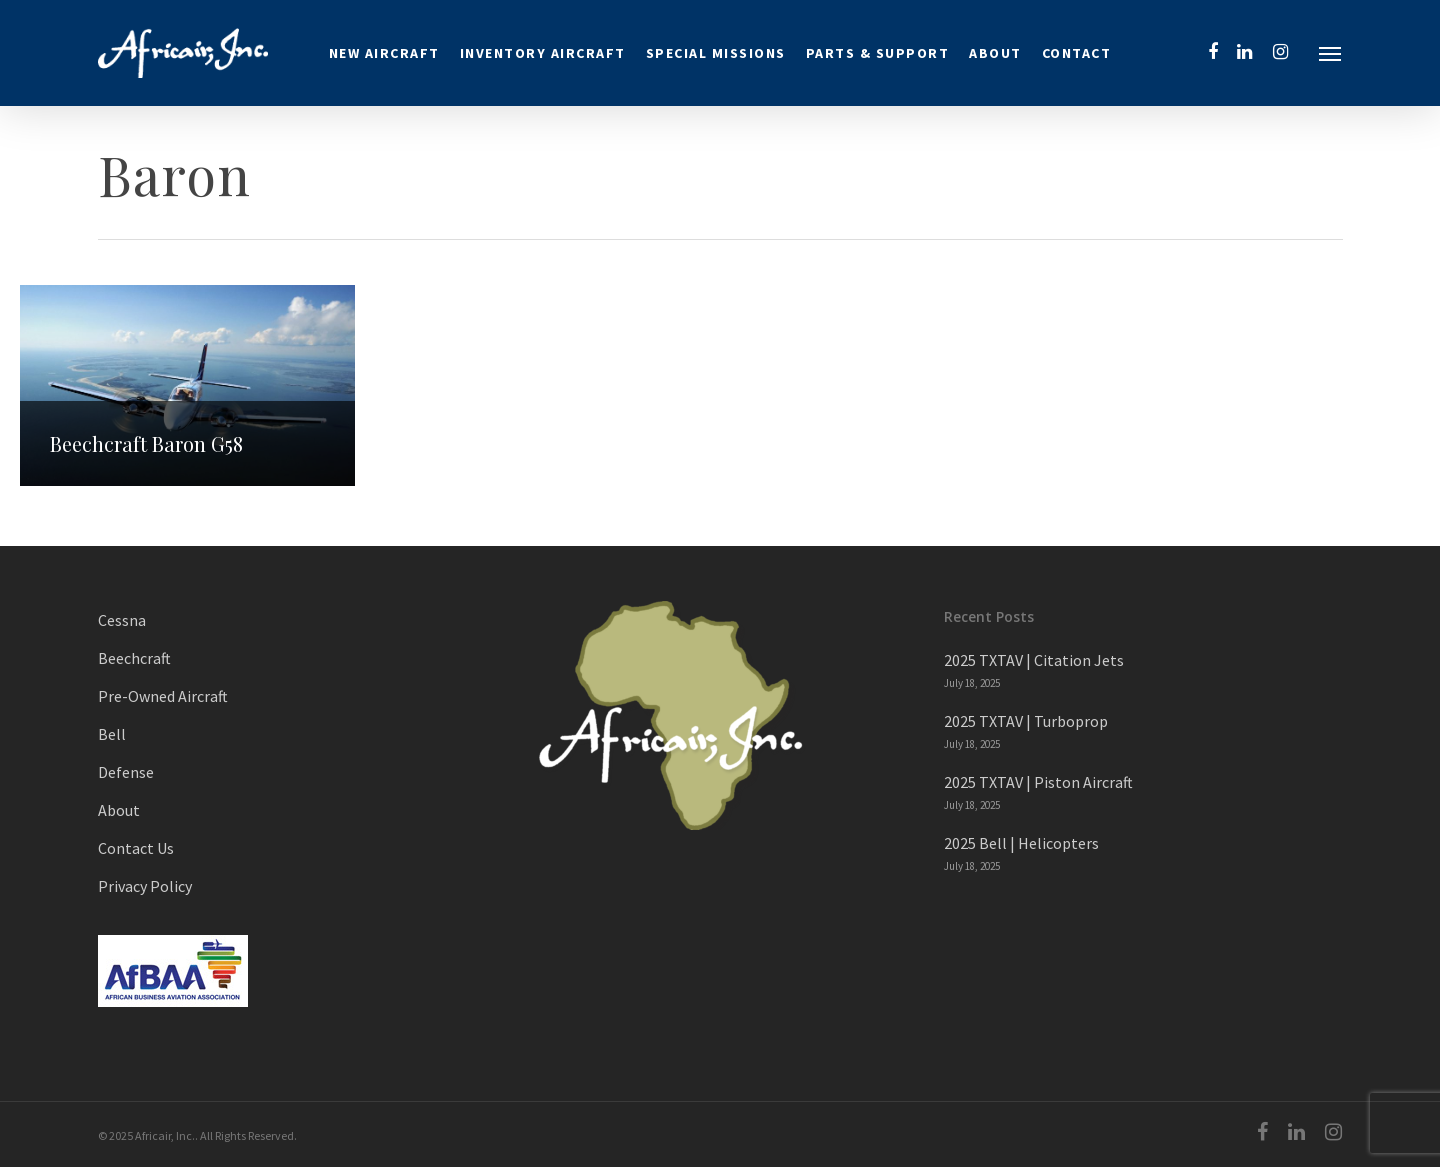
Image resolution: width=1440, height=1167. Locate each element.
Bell (112, 734)
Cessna (122, 620)
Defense (126, 772)
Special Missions (716, 53)
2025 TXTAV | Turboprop (1026, 721)
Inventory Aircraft (543, 53)
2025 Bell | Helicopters (1021, 843)
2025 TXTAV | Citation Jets (1034, 660)
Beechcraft (134, 658)
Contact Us (136, 848)
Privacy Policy (145, 886)
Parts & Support (878, 53)
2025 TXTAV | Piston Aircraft (1038, 782)
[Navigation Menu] (1331, 53)
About (995, 53)
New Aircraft (384, 53)
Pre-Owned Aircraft (163, 696)
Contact (1077, 53)
